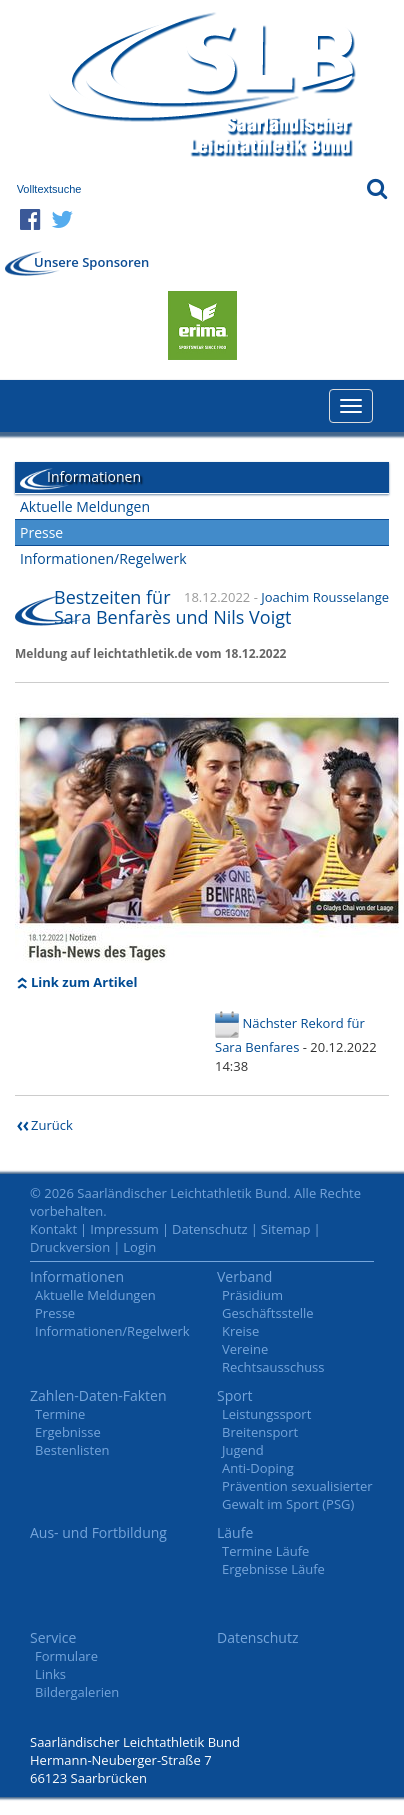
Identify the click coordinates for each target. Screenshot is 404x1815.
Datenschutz (210, 1229)
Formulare (66, 1656)
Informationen (77, 1276)
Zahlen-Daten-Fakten (98, 1395)
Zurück (52, 1125)
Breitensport (260, 1432)
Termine (60, 1414)
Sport (234, 1395)
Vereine (245, 1349)
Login (139, 1247)
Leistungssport (266, 1414)
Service (53, 1637)
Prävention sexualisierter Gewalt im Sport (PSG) (297, 1495)
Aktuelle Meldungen (85, 506)
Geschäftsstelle (268, 1313)
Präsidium (252, 1295)
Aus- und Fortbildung (98, 1532)
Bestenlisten (72, 1450)
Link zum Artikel (84, 982)
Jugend (243, 1450)
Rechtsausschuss (273, 1367)
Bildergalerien (77, 1692)
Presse (41, 532)
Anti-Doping (258, 1468)
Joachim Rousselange (325, 597)
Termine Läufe (265, 1551)
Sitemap (286, 1229)
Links (50, 1674)
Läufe (235, 1532)
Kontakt (53, 1229)
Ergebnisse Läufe (273, 1569)
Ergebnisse (68, 1432)
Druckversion (70, 1247)
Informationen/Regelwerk (103, 558)
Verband (244, 1276)
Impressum (124, 1229)
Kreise (240, 1331)
